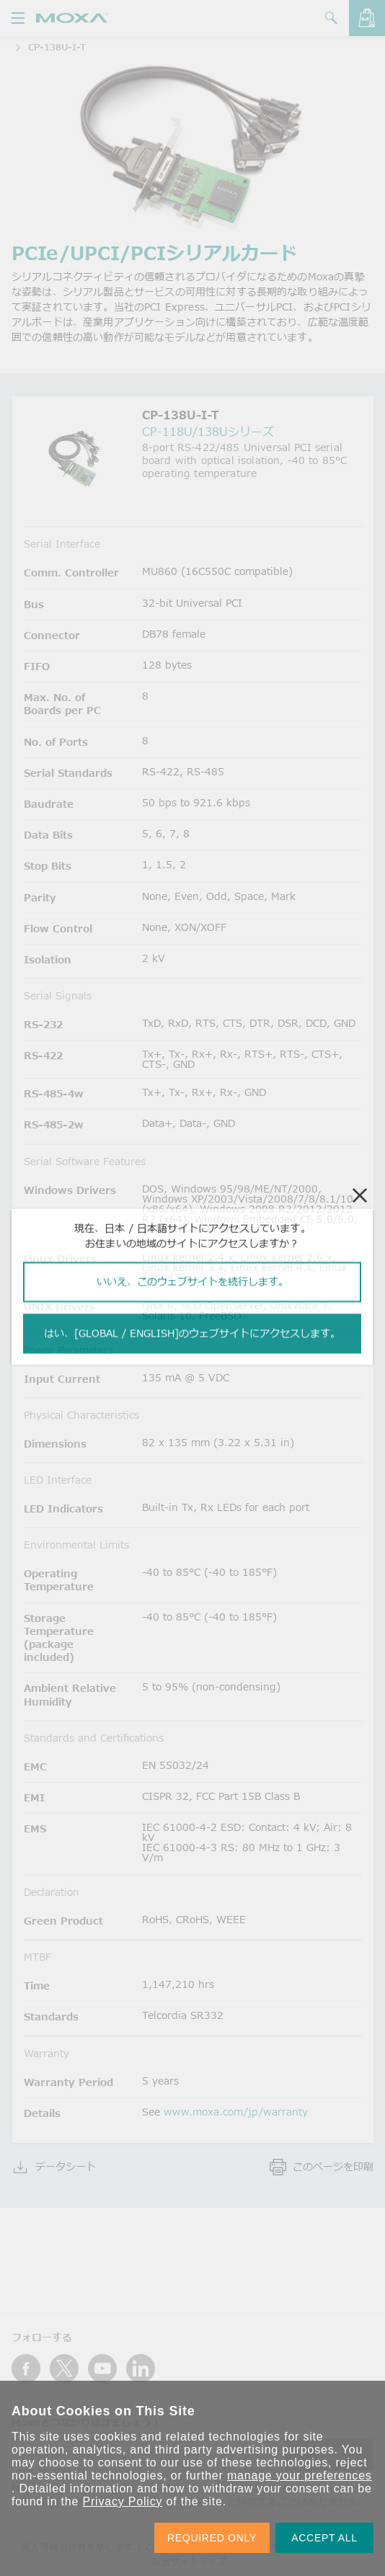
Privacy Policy (122, 2501)
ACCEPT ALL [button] (324, 2538)
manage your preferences (299, 2475)
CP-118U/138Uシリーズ (208, 431)
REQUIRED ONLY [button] (212, 2538)
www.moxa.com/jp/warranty (236, 2111)
